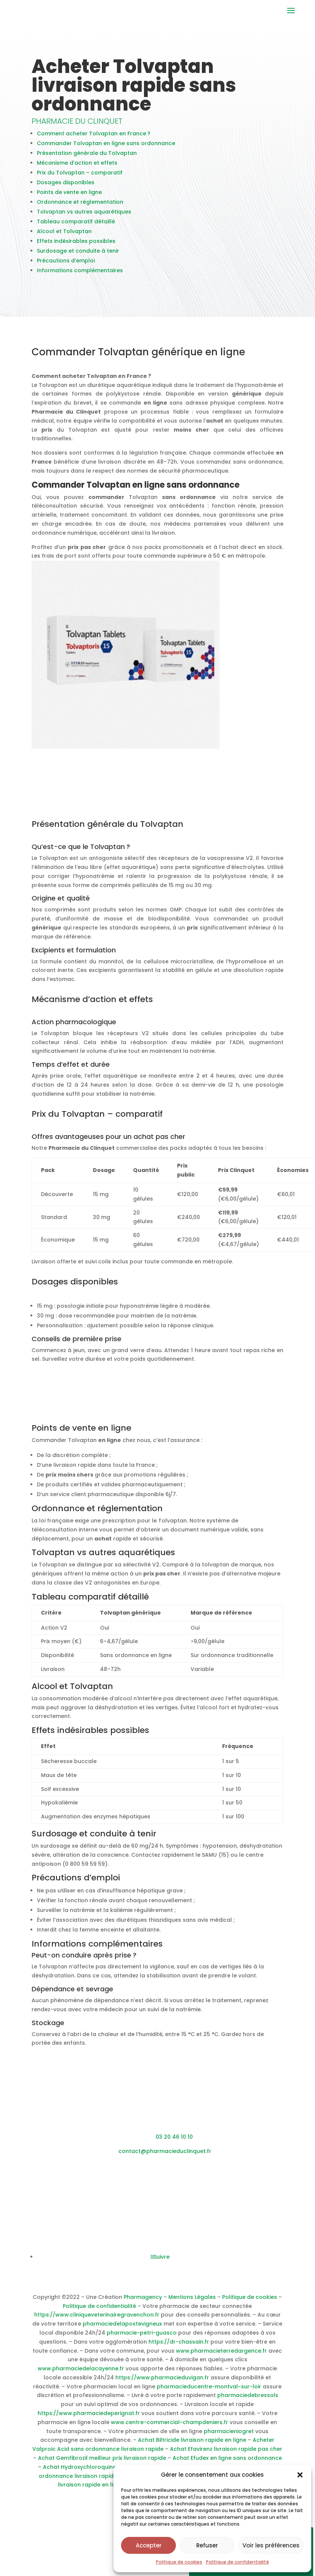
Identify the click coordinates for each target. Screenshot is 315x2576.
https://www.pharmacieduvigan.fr (162, 2383)
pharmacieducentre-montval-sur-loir (209, 2392)
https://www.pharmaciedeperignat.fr (89, 2419)
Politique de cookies (179, 2562)
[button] (300, 2475)
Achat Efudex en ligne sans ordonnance (227, 2463)
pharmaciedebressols (247, 2401)
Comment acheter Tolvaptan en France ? (93, 139)
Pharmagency (143, 2302)
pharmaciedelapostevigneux (122, 2329)
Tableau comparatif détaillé (76, 227)
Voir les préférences (271, 2545)
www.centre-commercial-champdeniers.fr (169, 2428)
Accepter (149, 2545)
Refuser (207, 2545)
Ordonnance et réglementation (80, 207)
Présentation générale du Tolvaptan (87, 158)
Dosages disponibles (65, 188)
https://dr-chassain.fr (178, 2347)
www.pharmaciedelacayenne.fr (81, 2374)
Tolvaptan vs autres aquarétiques (84, 217)
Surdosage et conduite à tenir (78, 256)
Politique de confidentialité (237, 2562)
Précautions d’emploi (66, 266)
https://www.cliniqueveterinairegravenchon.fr (96, 2320)
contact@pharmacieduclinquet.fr (164, 2157)
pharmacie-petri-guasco (142, 2338)
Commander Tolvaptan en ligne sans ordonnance (106, 149)
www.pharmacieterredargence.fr (221, 2356)
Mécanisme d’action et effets (77, 168)
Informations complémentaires (80, 276)
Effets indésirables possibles (76, 246)
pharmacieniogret (229, 2437)
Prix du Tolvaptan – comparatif (80, 178)
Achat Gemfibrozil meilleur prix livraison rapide (102, 2463)
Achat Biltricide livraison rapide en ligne (192, 2445)
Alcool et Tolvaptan (64, 237)
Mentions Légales (192, 2302)
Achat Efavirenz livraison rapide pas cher (226, 2454)
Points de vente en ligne (69, 198)
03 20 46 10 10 (174, 2142)
